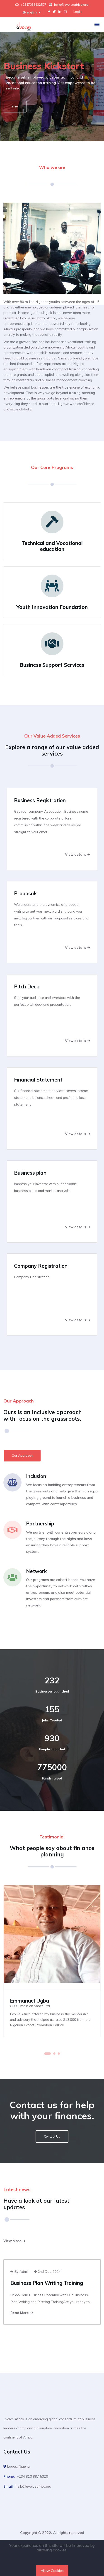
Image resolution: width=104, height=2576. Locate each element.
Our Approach (22, 1455)
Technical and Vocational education (52, 546)
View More (14, 2241)
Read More (21, 2313)
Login (77, 12)
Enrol (15, 106)
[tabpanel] (52, 1961)
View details (77, 854)
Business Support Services (52, 665)
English (31, 12)
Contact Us (52, 2136)
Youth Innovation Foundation (52, 607)
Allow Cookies (52, 2570)
